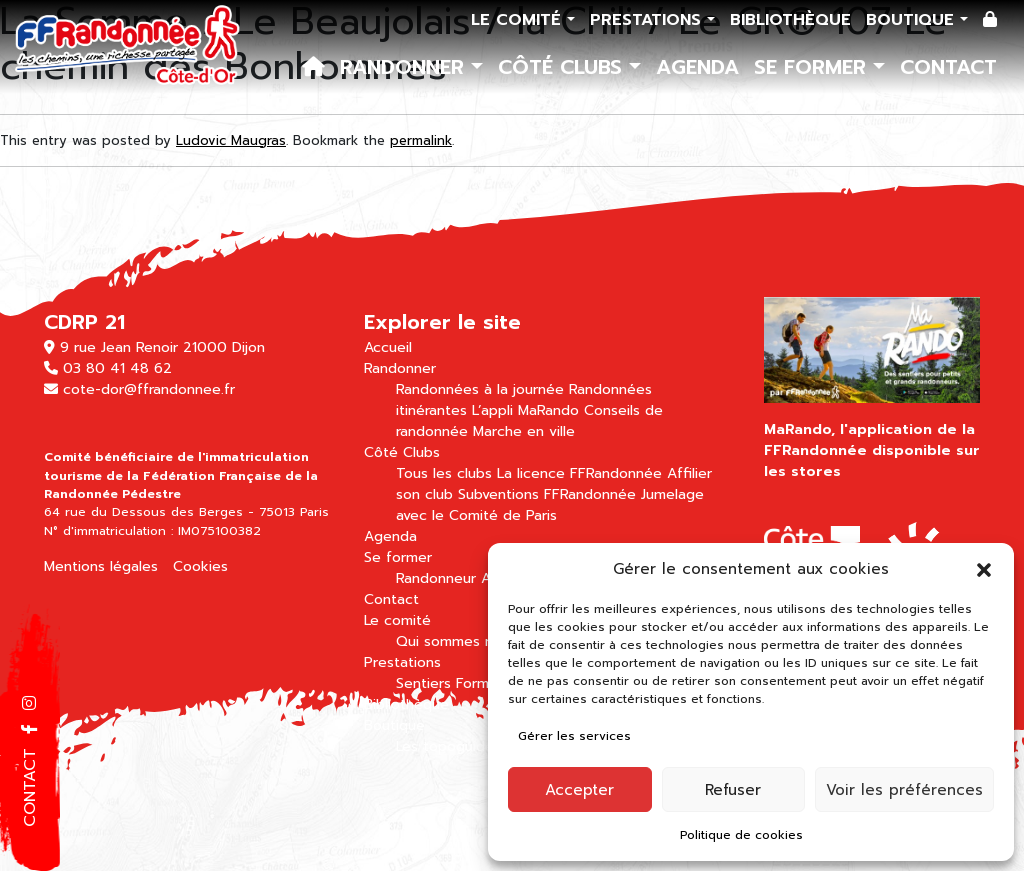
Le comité (519, 20)
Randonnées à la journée (480, 389)
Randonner (405, 67)
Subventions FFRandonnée (547, 494)
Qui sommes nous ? (463, 641)
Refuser (733, 790)
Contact (948, 67)
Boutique (913, 20)
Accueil (388, 347)
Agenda (697, 67)
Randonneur (436, 578)
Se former (813, 67)
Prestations (648, 20)
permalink (421, 140)
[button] (984, 569)
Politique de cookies (741, 835)
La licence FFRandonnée (579, 473)
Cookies (200, 566)
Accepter (579, 790)
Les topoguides (448, 746)
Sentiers (423, 683)
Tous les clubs (444, 473)
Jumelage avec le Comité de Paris (550, 505)
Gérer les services (574, 736)
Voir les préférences (904, 790)
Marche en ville (524, 431)
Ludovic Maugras (231, 140)
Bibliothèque (790, 20)
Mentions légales (101, 566)
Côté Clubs (563, 67)
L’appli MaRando (525, 410)
